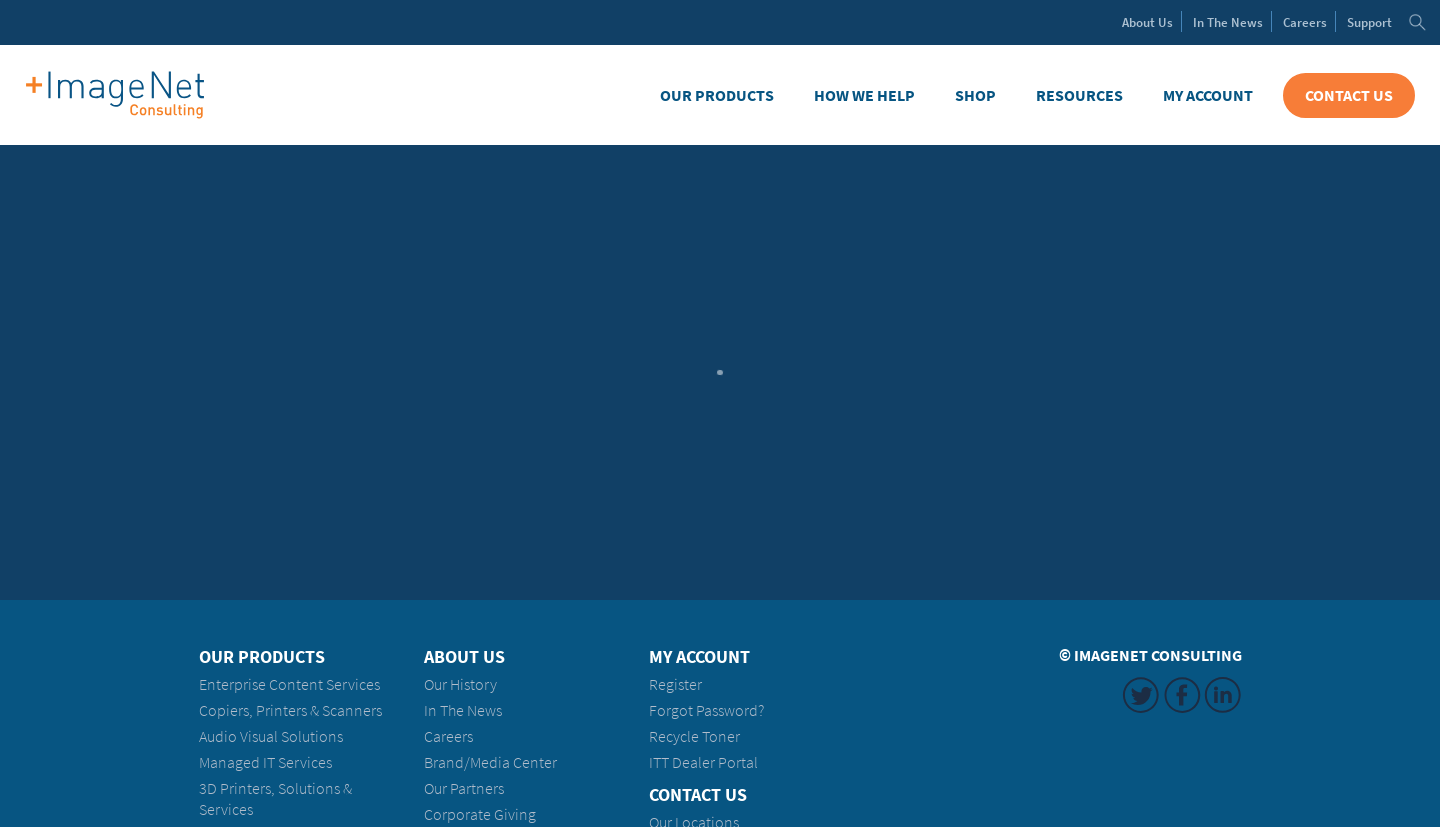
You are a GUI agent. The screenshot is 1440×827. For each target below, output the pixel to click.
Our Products (717, 95)
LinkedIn (1223, 695)
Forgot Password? (706, 710)
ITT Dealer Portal (703, 762)
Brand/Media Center (490, 762)
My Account (1208, 95)
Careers (1305, 22)
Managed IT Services (265, 762)
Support (1369, 22)
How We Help (864, 95)
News (1228, 22)
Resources (1079, 95)
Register (675, 684)
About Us (464, 657)
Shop (975, 95)
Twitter (1141, 695)
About (1147, 22)
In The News (463, 710)
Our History (460, 684)
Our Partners (464, 788)
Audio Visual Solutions (271, 736)
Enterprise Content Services (289, 684)
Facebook (1182, 695)
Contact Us (1349, 95)
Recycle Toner (694, 736)
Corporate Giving (480, 814)
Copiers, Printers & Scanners (290, 710)
